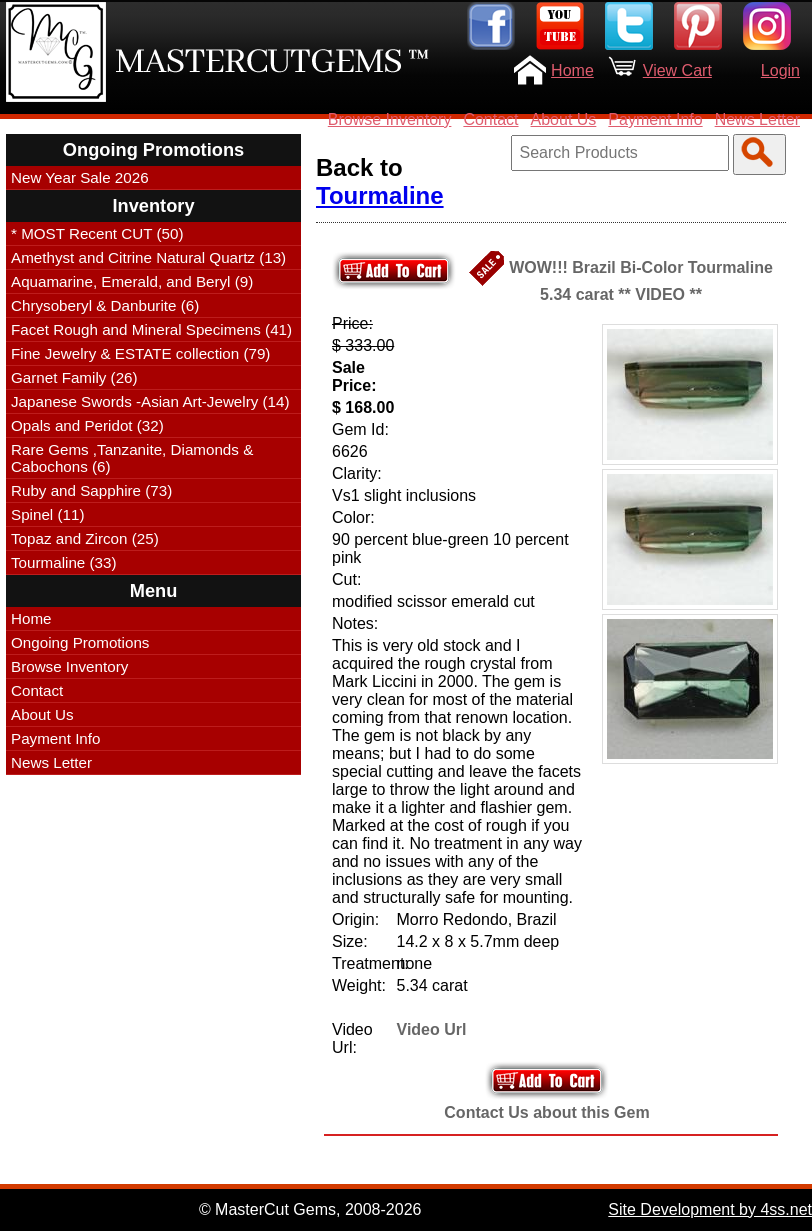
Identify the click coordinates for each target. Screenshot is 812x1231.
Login (780, 70)
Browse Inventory (390, 119)
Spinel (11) (47, 514)
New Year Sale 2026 (80, 177)
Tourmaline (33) (64, 562)
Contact (490, 119)
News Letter (757, 119)
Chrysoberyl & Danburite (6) (105, 305)
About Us (564, 119)
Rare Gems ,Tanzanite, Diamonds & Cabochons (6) (132, 458)
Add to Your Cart (547, 1080)
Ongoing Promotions (80, 642)
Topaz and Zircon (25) (85, 538)
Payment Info (655, 119)
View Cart (677, 70)
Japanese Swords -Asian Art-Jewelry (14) (150, 401)
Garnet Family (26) (74, 377)
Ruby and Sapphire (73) (91, 490)
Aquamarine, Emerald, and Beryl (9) (132, 281)
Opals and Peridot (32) (87, 425)
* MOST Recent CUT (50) (97, 233)
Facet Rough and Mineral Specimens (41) (151, 329)
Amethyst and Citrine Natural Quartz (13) (148, 257)
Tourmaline (380, 195)
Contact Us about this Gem (546, 1112)
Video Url (432, 1029)
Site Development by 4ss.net (710, 1209)
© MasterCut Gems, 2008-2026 (310, 1209)
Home (572, 70)
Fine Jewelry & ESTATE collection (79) (140, 353)
